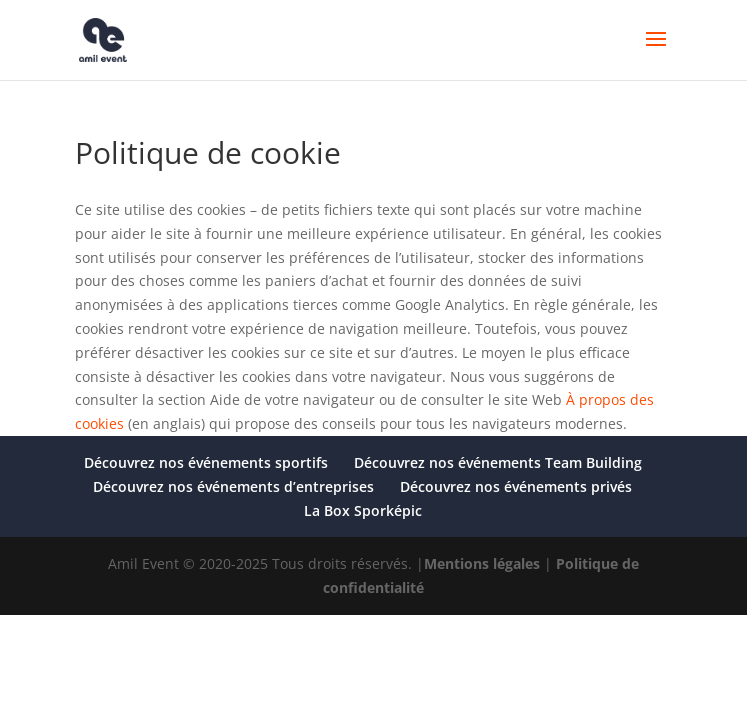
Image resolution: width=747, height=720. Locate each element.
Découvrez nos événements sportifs (206, 462)
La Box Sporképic (363, 510)
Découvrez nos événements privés (516, 486)
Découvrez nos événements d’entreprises (233, 486)
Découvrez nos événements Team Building (498, 462)
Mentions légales (482, 563)
